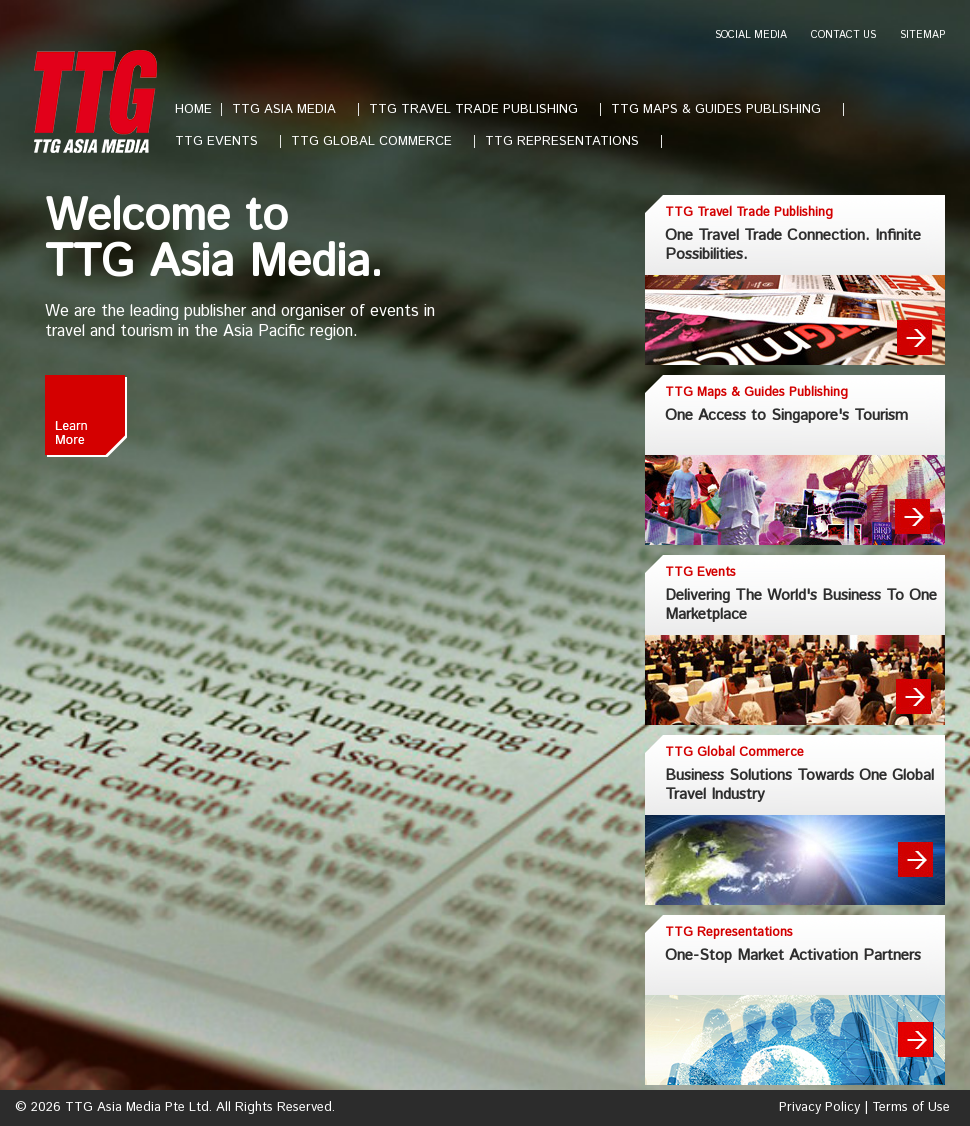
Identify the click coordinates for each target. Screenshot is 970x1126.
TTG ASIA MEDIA (292, 109)
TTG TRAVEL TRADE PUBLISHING (481, 109)
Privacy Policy (819, 1107)
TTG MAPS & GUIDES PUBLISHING (724, 109)
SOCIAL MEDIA (751, 35)
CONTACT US (843, 35)
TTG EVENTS (224, 141)
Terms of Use (911, 1107)
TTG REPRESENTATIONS (570, 141)
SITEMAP (922, 35)
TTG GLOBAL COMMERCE (379, 141)
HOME (193, 109)
